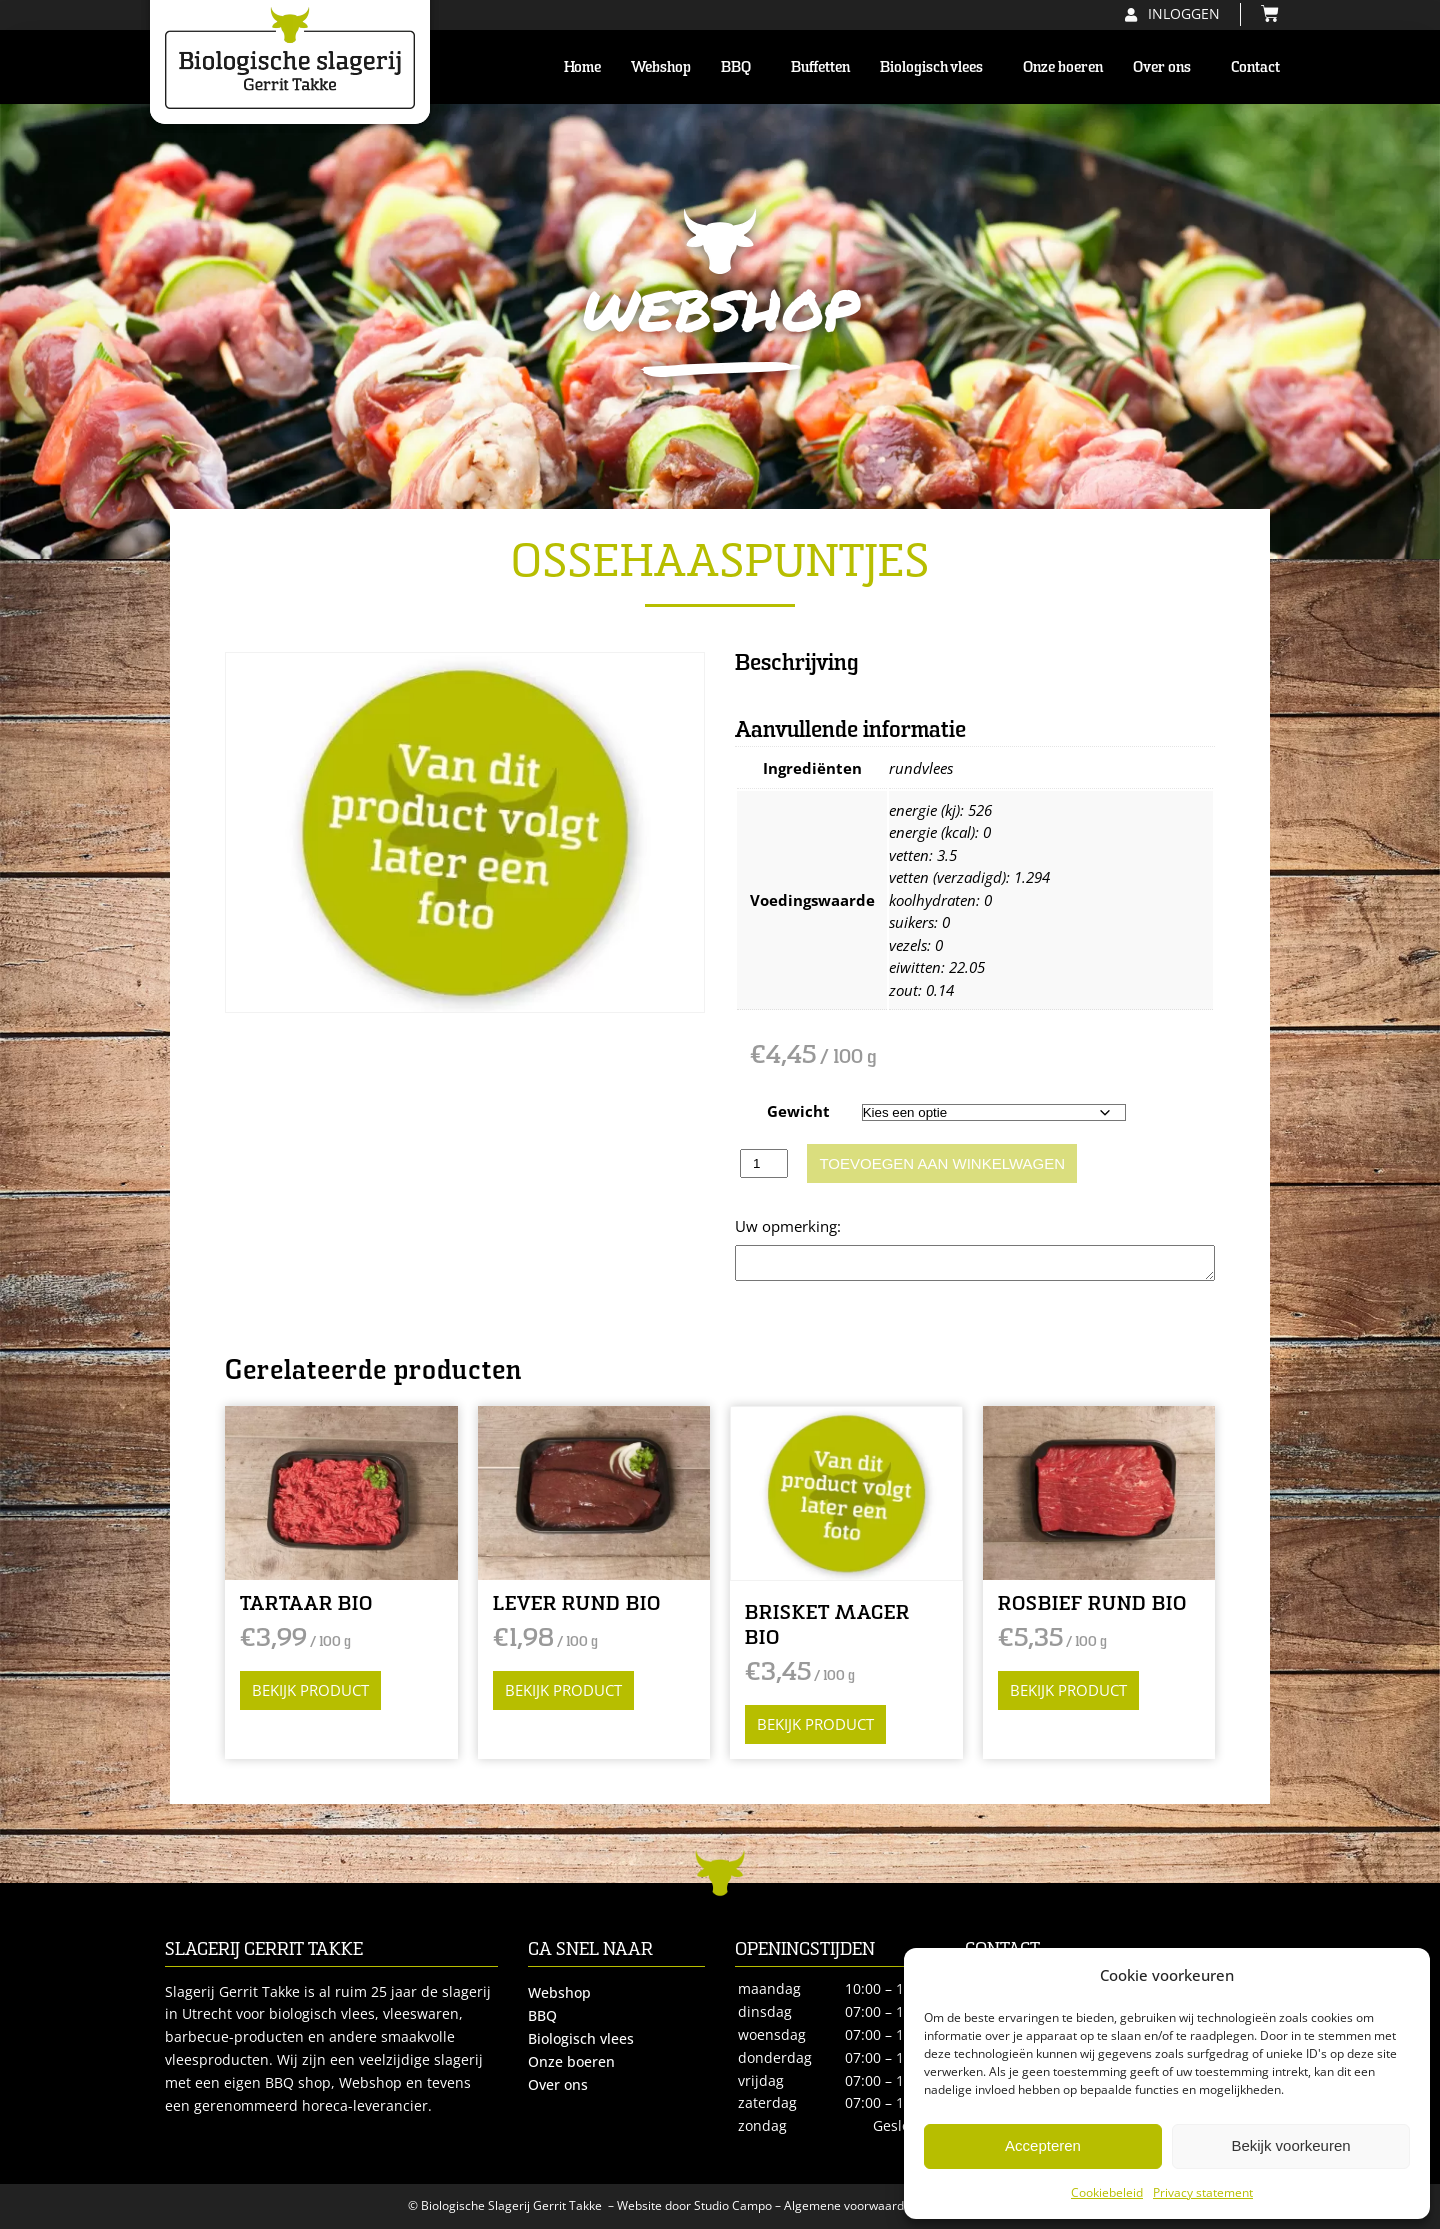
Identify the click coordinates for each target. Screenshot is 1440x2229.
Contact (1255, 67)
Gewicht (798, 1111)
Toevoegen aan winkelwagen (942, 1163)
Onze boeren (1063, 67)
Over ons (1167, 67)
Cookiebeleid (1107, 2192)
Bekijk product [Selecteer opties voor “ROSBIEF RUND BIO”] (1068, 1690)
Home (582, 67)
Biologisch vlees (936, 67)
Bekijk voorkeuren (1290, 2145)
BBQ (741, 67)
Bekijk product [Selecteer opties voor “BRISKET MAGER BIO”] (815, 1724)
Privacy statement (1203, 2192)
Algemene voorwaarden (851, 2205)
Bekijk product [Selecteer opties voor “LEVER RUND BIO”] (563, 1690)
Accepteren (1043, 2145)
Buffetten (820, 67)
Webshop (661, 67)
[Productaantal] (764, 1163)
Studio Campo (733, 2205)
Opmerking (774, 1226)
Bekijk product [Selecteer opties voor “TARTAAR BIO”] (310, 1690)
